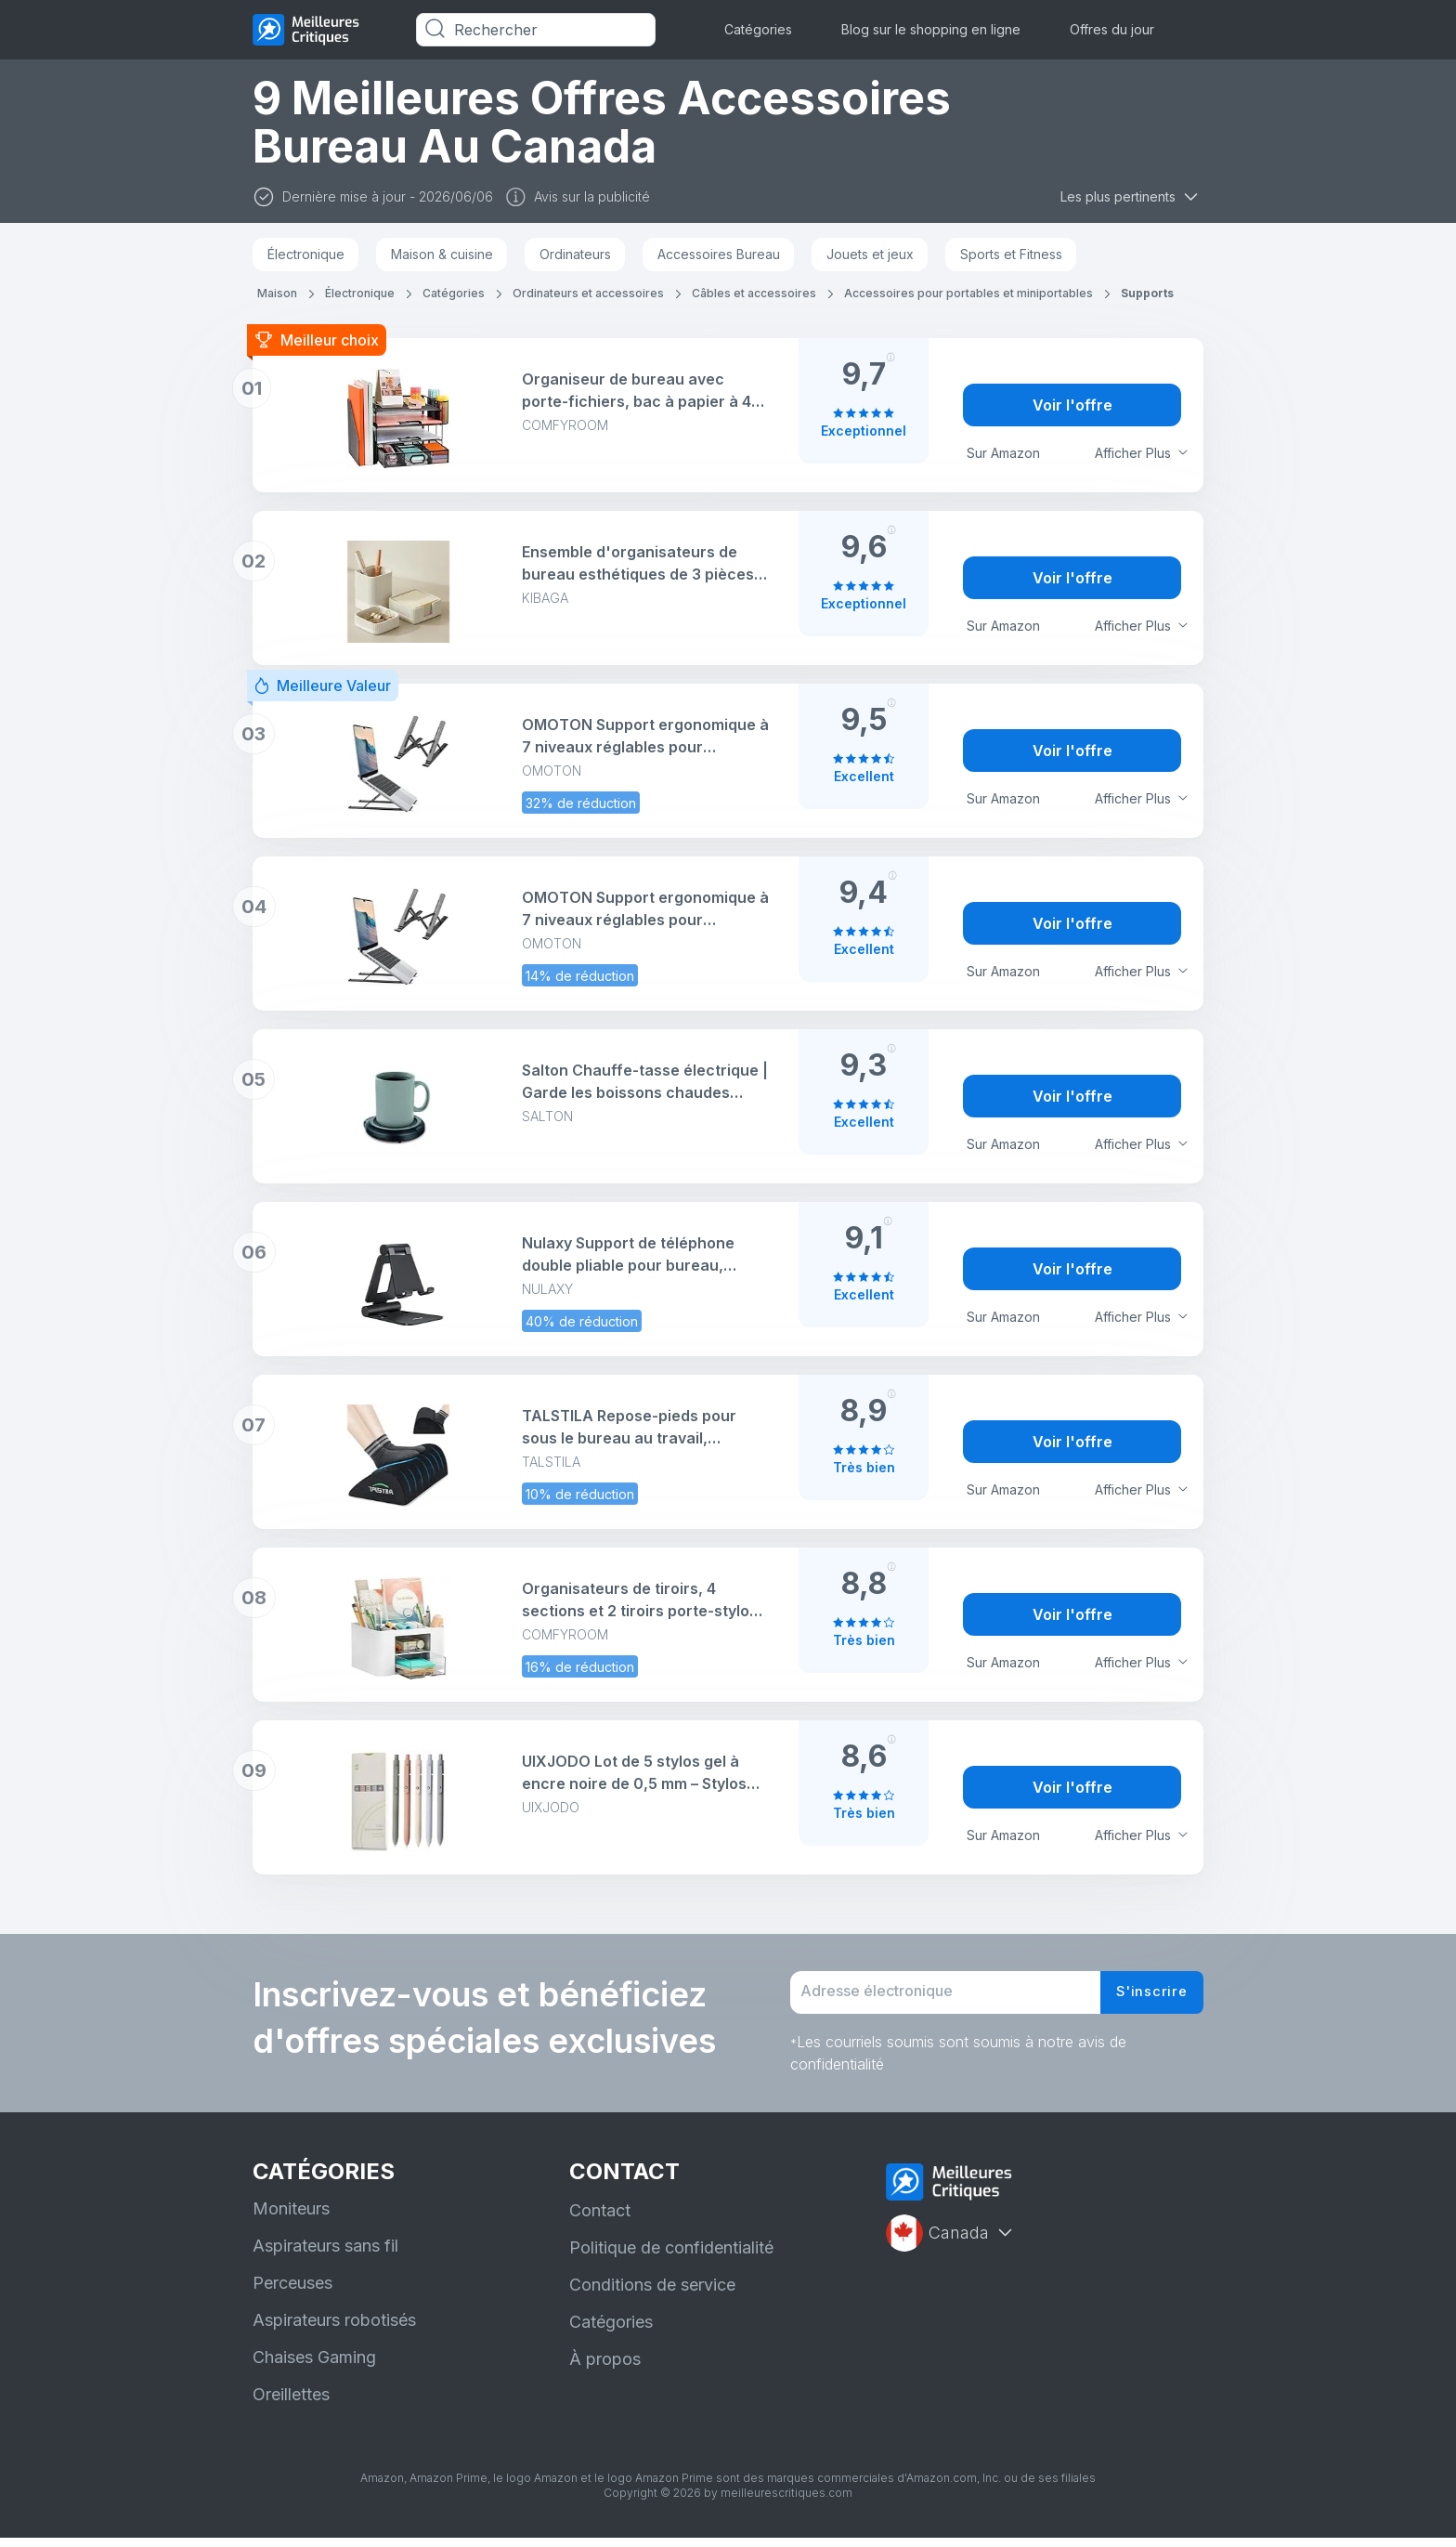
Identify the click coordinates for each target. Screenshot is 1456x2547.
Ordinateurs (575, 254)
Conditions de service (652, 2294)
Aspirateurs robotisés (334, 2329)
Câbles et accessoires (754, 293)
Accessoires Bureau (718, 254)
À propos (605, 2368)
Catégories (758, 29)
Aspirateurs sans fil (325, 2255)
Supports (1147, 293)
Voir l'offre (1072, 405)
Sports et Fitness (1011, 254)
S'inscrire (1148, 1997)
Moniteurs (291, 2217)
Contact (599, 2219)
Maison (277, 293)
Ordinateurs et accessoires (588, 293)
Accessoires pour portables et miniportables (968, 293)
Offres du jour (1112, 29)
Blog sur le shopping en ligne (930, 29)
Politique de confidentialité (671, 2256)
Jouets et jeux (870, 254)
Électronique (305, 254)
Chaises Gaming (314, 2366)
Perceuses (292, 2292)
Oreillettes (291, 2403)
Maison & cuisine (442, 254)
